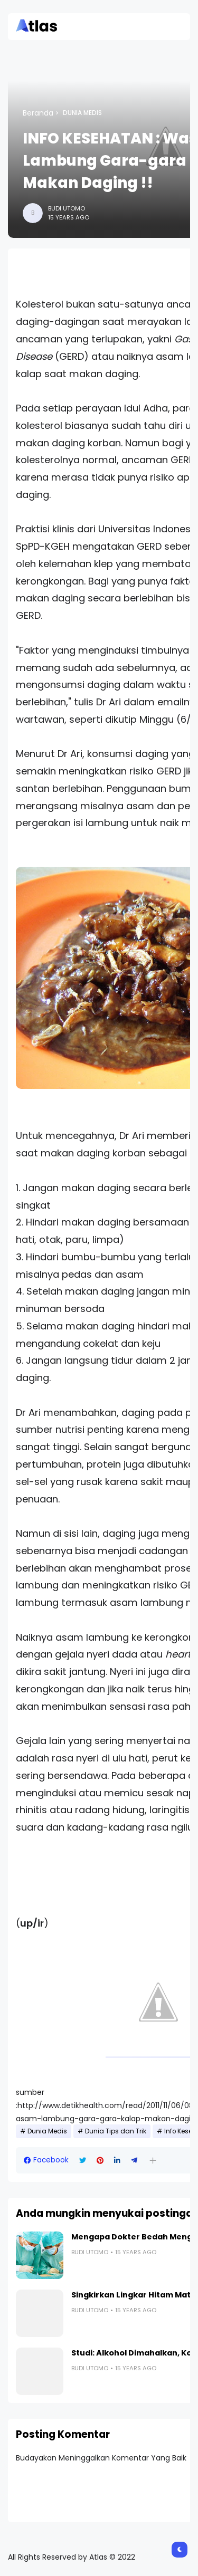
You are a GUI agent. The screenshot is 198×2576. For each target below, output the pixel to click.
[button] (153, 2161)
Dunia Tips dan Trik (115, 2131)
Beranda (38, 113)
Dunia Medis (82, 113)
